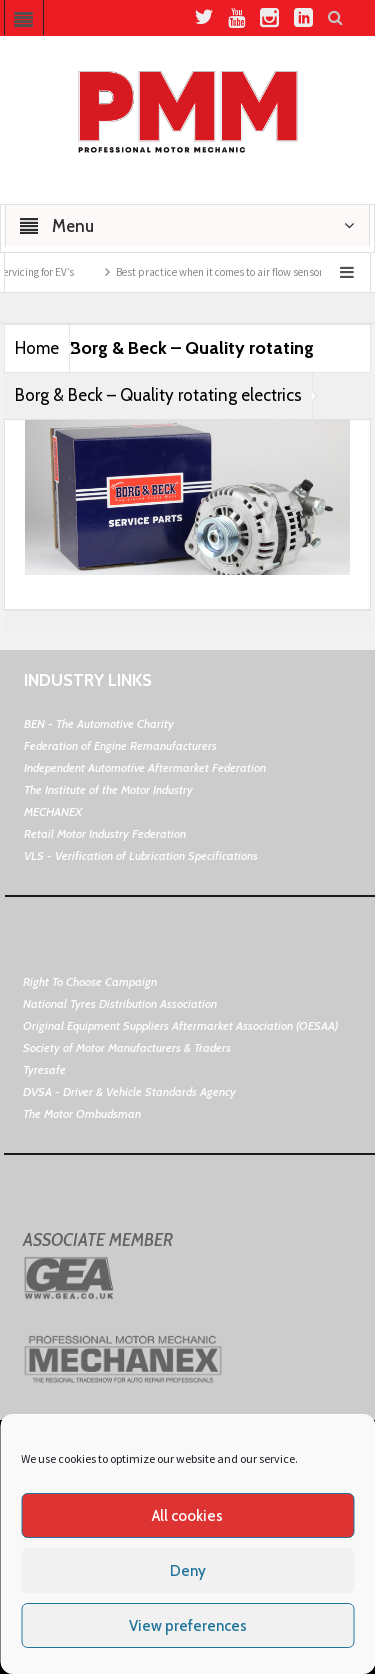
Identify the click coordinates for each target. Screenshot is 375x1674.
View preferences (188, 1626)
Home (37, 348)
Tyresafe (44, 1069)
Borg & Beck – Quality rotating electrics (158, 395)
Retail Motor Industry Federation (105, 833)
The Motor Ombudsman (82, 1113)
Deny (188, 1571)
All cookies (187, 1516)
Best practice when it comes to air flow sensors (233, 272)
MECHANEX (53, 811)
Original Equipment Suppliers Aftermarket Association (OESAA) (180, 1025)
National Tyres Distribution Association (120, 1003)
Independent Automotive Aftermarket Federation (145, 767)
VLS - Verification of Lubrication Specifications (141, 855)
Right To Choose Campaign (90, 981)
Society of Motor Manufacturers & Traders (127, 1047)
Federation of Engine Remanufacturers (120, 745)
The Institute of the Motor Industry (108, 789)
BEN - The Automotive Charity (99, 723)
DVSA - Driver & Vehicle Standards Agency (129, 1091)
